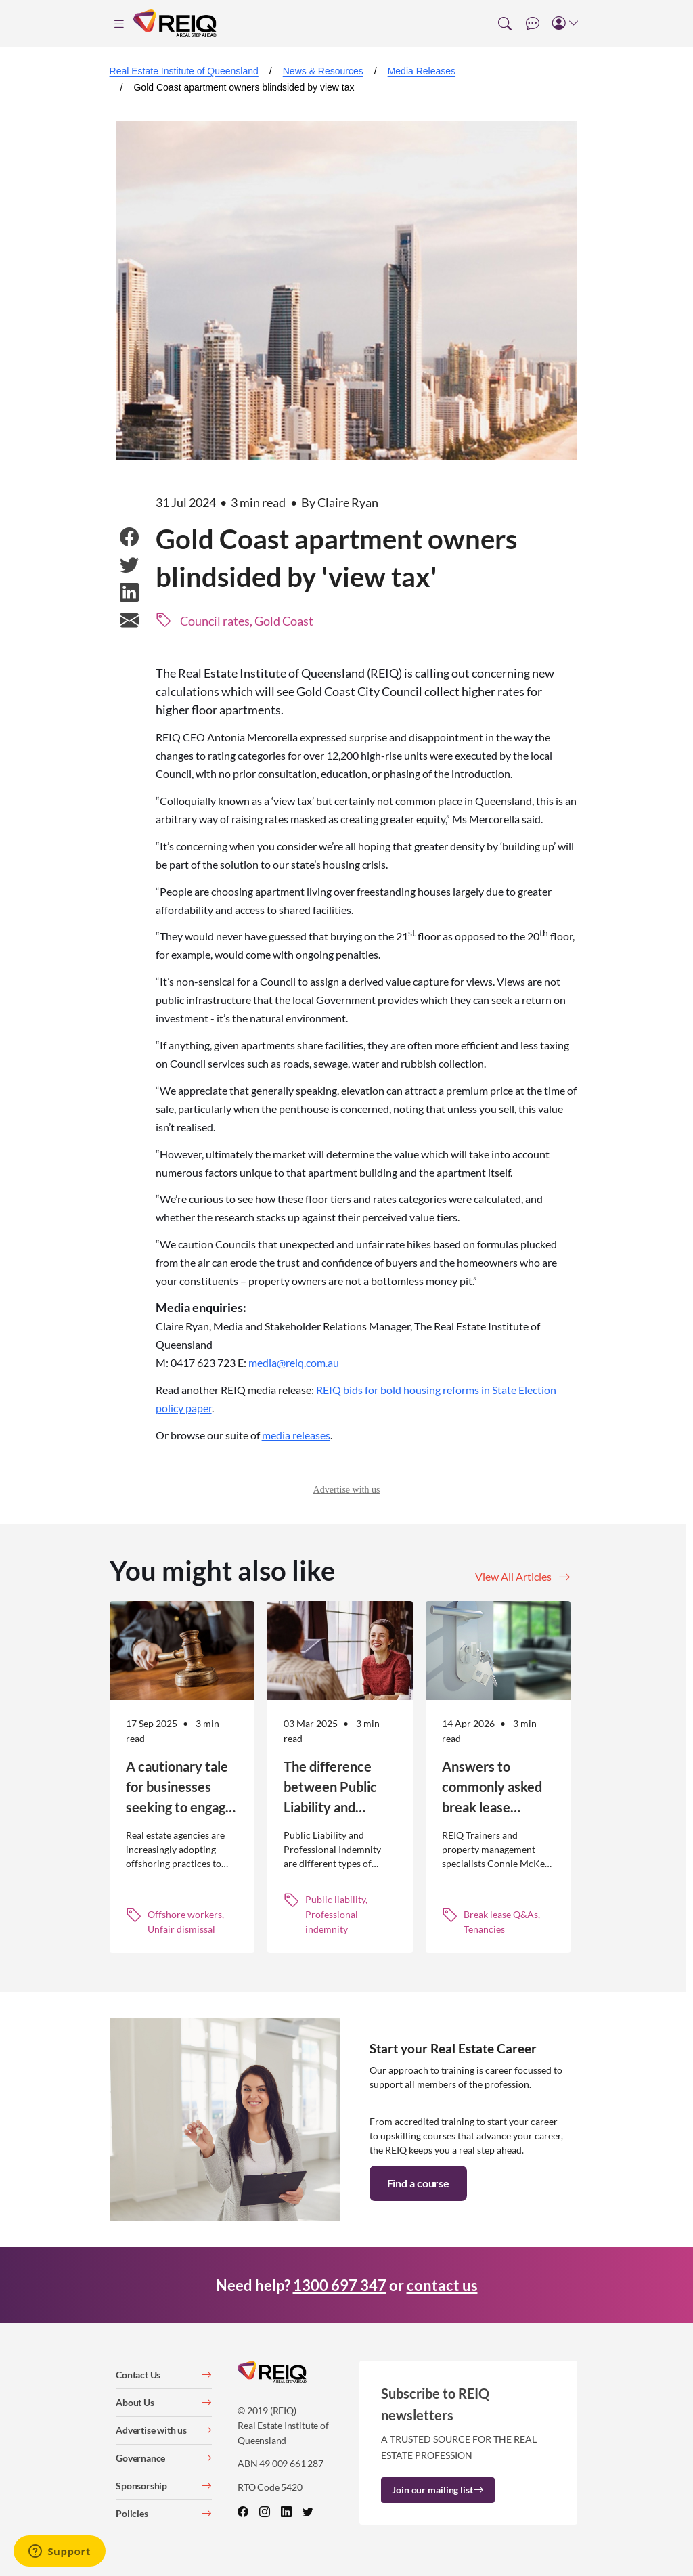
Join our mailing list (437, 2489)
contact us (442, 2285)
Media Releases (421, 71)
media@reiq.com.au (293, 1362)
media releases (296, 1434)
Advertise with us (346, 1490)
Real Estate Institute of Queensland (184, 71)
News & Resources (323, 71)
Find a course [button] (418, 2183)
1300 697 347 (339, 2285)
